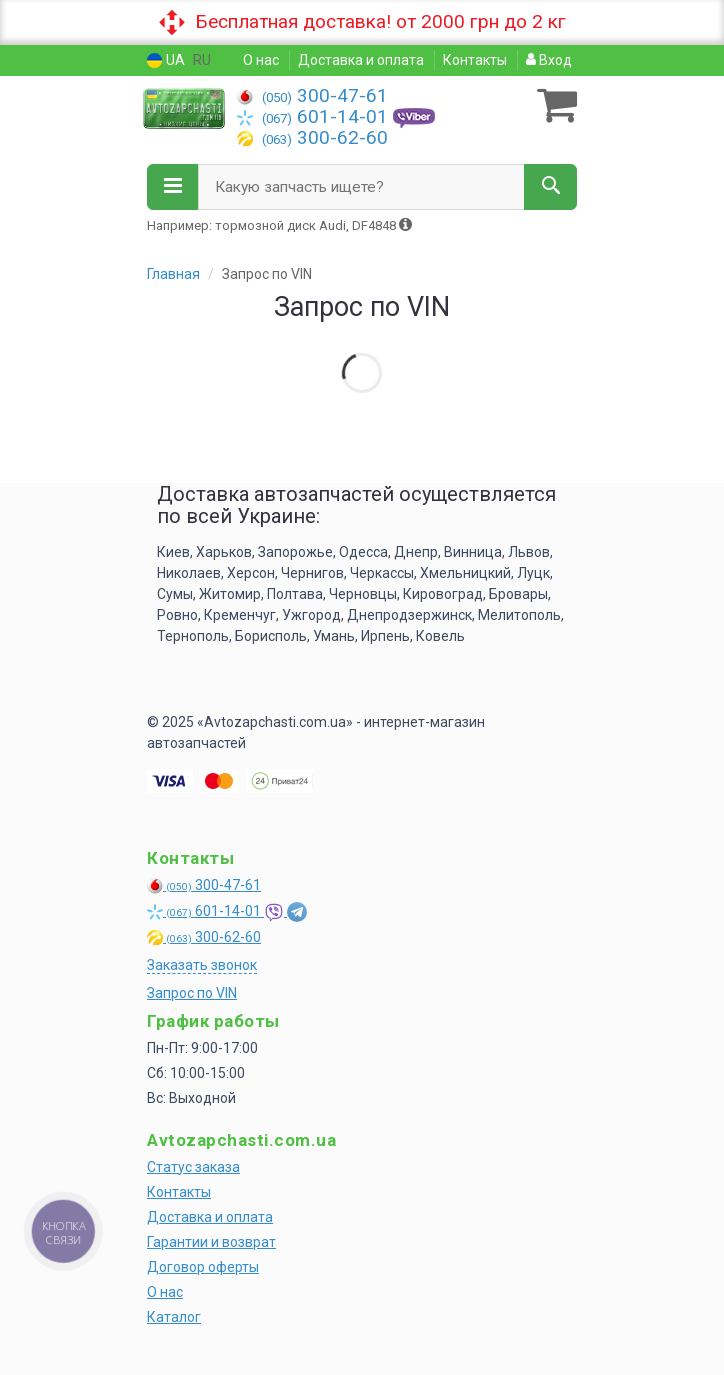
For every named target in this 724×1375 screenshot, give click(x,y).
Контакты (475, 60)
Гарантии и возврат (211, 1242)
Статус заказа (193, 1167)
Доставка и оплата (361, 60)
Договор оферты (203, 1267)
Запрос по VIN (192, 993)
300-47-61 (312, 95)
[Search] (550, 187)
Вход (549, 60)
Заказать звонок (202, 965)
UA (166, 60)
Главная (173, 274)
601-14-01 (315, 116)
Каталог (174, 1317)
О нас (261, 60)
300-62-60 (312, 137)
